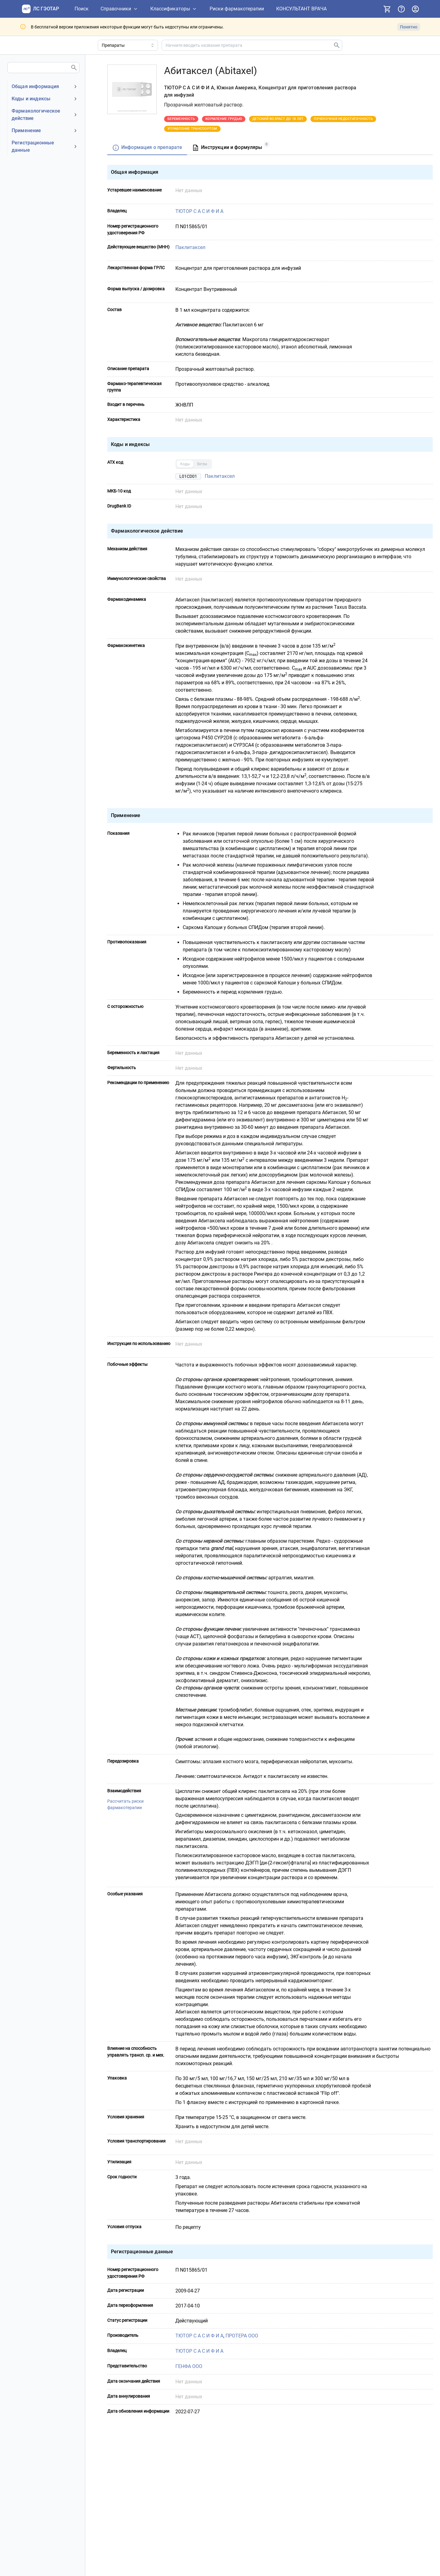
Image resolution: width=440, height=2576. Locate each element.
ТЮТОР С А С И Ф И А (199, 211)
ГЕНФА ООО (188, 2366)
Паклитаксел (190, 247)
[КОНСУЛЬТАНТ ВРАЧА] (301, 9)
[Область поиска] (128, 45)
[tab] (147, 148)
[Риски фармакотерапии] (236, 9)
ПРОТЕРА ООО (241, 2336)
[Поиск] (81, 9)
